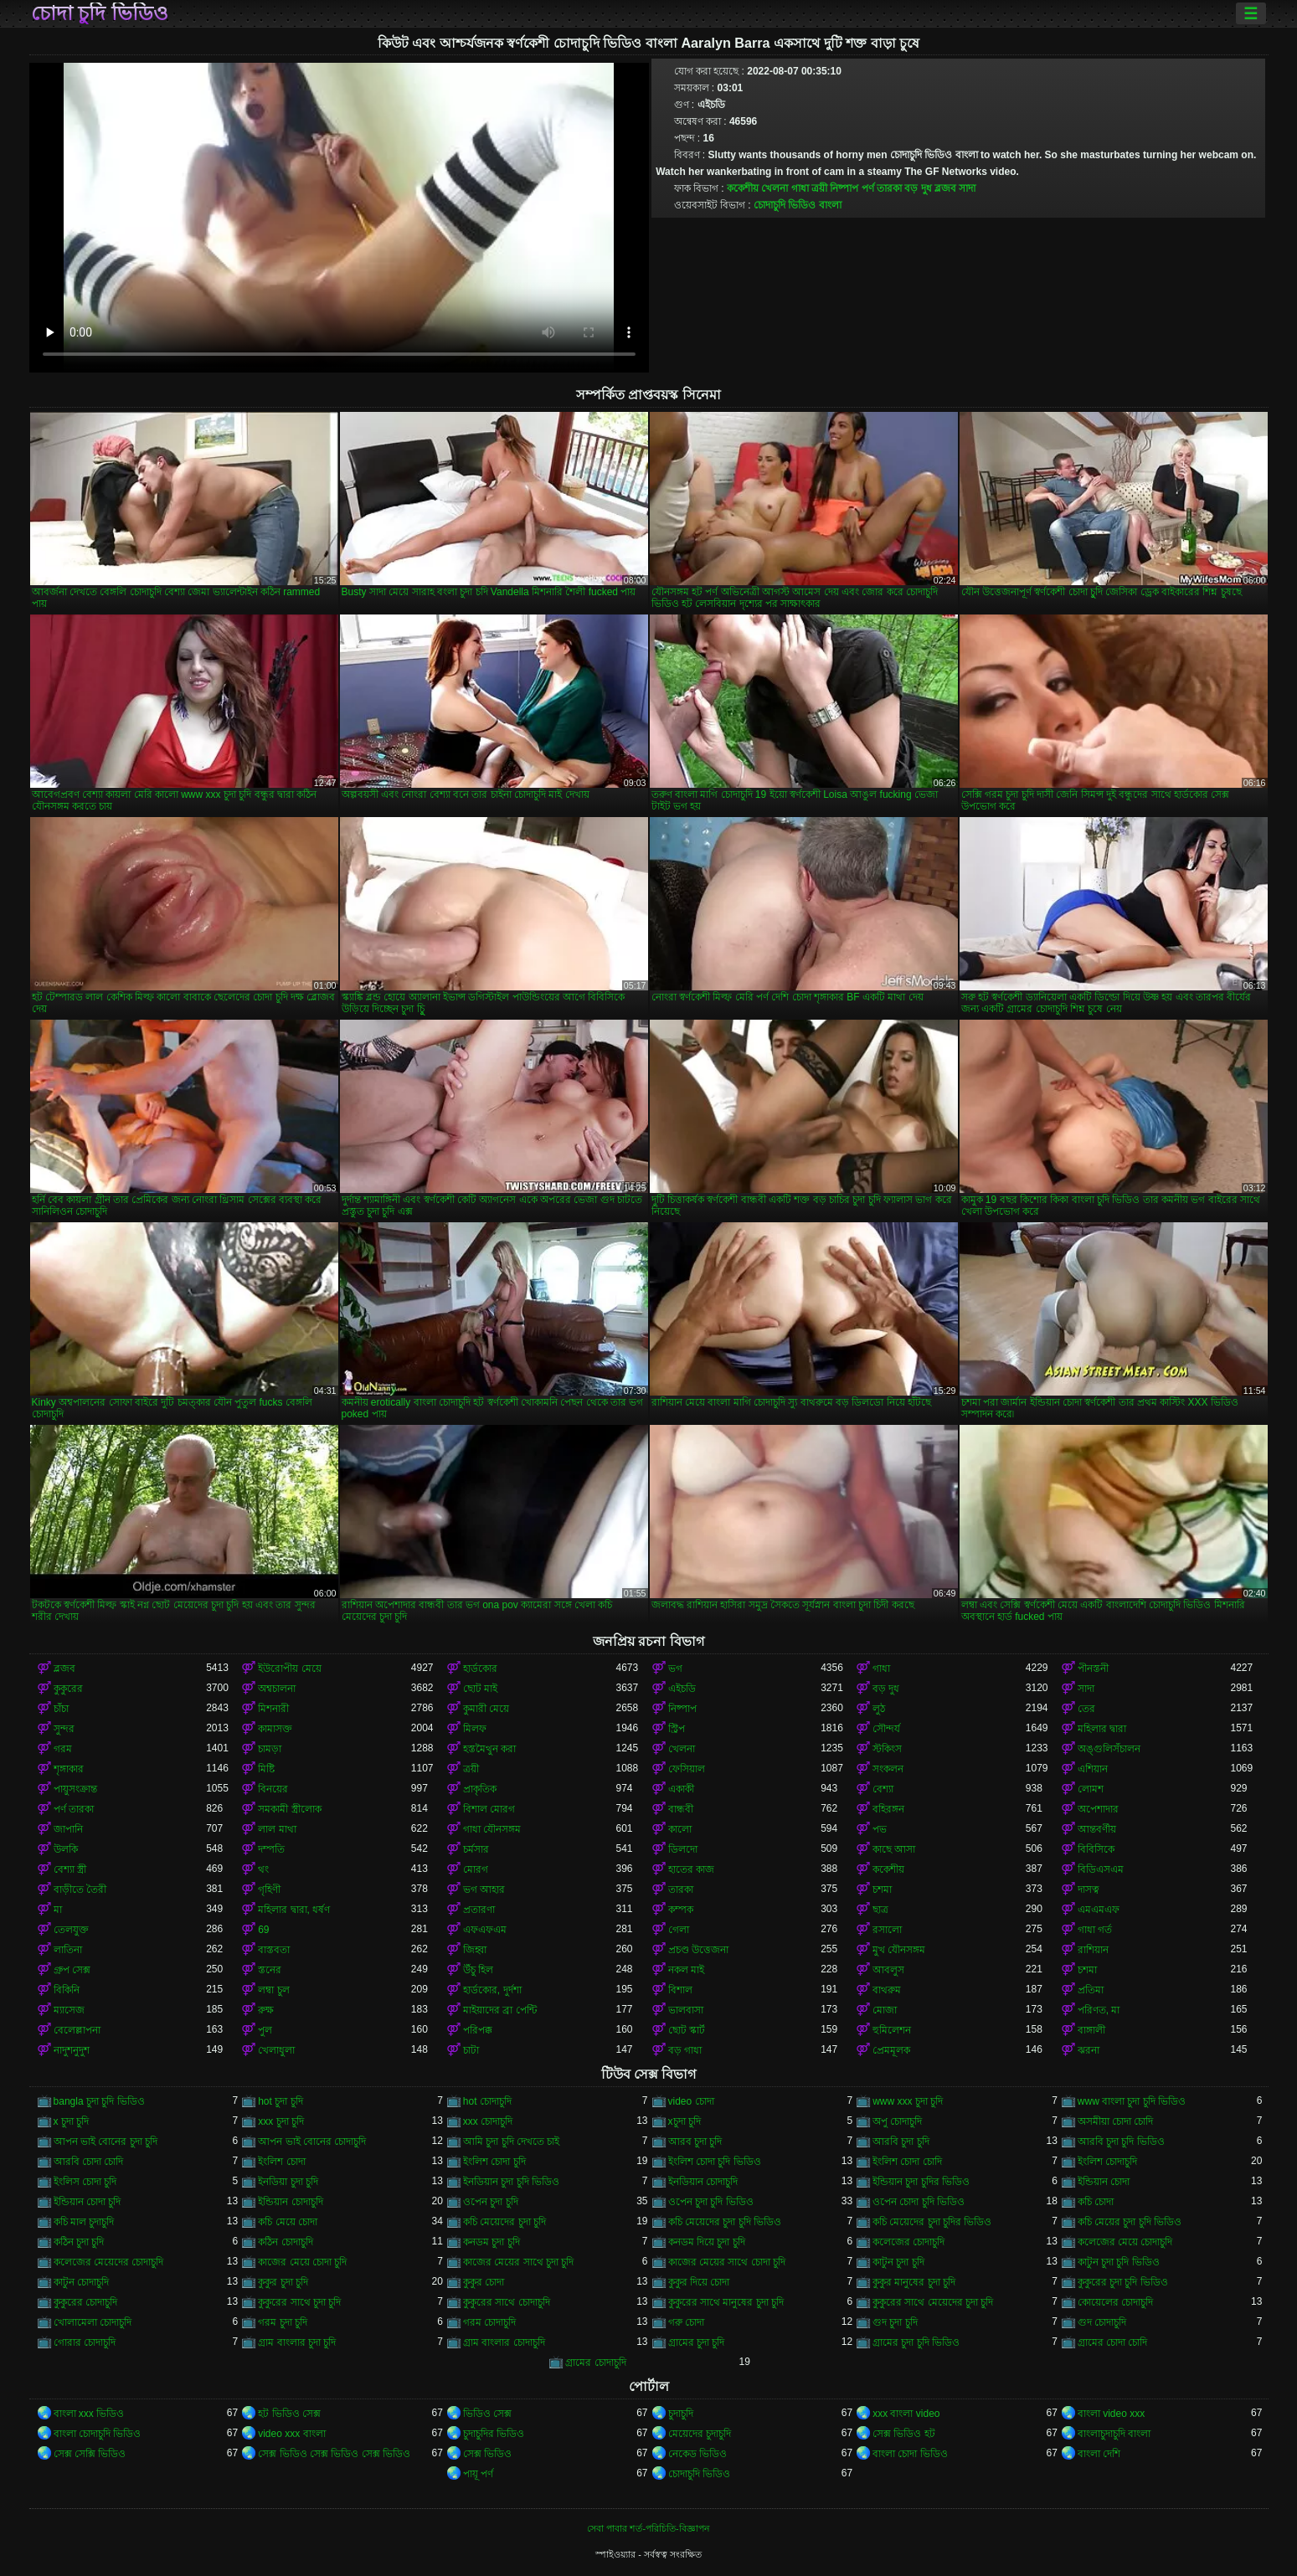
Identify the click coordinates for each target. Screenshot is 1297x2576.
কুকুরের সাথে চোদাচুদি (506, 2302)
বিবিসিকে (1096, 1849)
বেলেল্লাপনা (77, 2030)
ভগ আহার (484, 1889)
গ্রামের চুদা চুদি (696, 2342)
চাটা (471, 2050)
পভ (879, 1829)
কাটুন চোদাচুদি (81, 2282)
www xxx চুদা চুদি (907, 2101)
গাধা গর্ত (1095, 1930)
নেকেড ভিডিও (697, 2454)
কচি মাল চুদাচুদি (84, 2222)
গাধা (800, 188)
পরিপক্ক (477, 2030)
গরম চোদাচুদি (489, 2322)
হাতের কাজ (691, 1869)
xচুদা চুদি (684, 2121)
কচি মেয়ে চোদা (287, 2222)
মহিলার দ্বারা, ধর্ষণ (294, 1909)
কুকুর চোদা (483, 2282)
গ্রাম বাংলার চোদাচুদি (504, 2342)
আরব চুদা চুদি (695, 2141)
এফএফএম (485, 1930)
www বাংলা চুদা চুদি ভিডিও (1132, 2101)
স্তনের (269, 1970)
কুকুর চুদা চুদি (283, 2282)
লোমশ (1091, 1789)
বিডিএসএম (1101, 1869)
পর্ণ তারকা (882, 188)
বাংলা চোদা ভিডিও (910, 2454)
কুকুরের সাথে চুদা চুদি (299, 2302)
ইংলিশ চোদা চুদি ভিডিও (714, 2161)
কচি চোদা (1096, 2202)
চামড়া (269, 1749)
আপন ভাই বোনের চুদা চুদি (105, 2141)
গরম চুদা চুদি (282, 2322)
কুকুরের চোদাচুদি (85, 2302)
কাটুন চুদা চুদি (898, 2262)
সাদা (967, 188)
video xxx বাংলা (291, 2434)
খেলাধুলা (276, 2050)
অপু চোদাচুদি (897, 2121)
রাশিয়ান (1093, 1950)
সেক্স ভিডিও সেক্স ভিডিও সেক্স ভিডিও (334, 2454)
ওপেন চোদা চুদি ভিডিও (918, 2202)
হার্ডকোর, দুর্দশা (492, 1990)
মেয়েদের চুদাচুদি (699, 2434)
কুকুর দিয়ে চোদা (699, 2282)
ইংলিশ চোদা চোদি (907, 2161)
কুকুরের (68, 1688)
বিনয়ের (273, 1789)
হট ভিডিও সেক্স (289, 2413)
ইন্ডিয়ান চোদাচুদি (290, 2202)
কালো (680, 1829)
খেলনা (774, 188)
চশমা (882, 1889)
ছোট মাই (480, 1688)
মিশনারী (273, 1709)
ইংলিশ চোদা (281, 2161)
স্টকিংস (887, 1749)
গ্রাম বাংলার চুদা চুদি (297, 2342)
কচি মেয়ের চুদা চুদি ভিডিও (1129, 2222)
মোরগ (475, 1869)
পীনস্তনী (1093, 1668)
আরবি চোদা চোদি (89, 2161)
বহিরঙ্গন (888, 1809)
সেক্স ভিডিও (487, 2454)
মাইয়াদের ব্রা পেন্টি (500, 2010)
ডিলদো (682, 1849)
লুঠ (878, 1709)
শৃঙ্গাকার (69, 1769)
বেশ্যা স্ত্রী (70, 1869)
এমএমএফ (1098, 1909)
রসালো (887, 1930)
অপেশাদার (1098, 1809)
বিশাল (680, 1990)
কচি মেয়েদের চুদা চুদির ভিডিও (931, 2222)
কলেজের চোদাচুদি (908, 2242)
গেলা (678, 1930)
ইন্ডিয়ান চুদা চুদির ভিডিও (921, 2182)
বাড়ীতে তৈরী (80, 1889)
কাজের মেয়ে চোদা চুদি (302, 2262)
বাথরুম (886, 1990)
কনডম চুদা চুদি (491, 2242)
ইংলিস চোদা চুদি (85, 2182)
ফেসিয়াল (686, 1769)
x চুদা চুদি (72, 2121)
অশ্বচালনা (277, 1688)
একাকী (681, 1789)
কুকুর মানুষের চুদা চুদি (913, 2282)
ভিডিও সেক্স (487, 2413)
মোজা (884, 2010)
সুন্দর (64, 1729)
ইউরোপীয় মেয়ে (289, 1668)
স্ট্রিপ (676, 1729)
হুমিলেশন (891, 2030)
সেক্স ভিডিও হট (903, 2434)
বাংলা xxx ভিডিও (89, 2413)
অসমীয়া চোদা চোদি (1116, 2121)
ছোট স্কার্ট (686, 2030)
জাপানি (68, 1829)
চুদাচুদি (680, 2413)
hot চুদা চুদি (280, 2101)
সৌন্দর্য (886, 1729)
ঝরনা (1088, 2050)
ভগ (675, 1668)
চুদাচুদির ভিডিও (493, 2434)
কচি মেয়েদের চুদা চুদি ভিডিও (724, 2222)
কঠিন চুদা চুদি (79, 2242)
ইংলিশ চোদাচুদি (1107, 2161)
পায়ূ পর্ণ (478, 2474)
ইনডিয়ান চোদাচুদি (703, 2182)
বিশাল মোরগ (489, 1809)
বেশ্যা (882, 1789)
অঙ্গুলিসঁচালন (1109, 1749)
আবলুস (888, 1970)
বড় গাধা (685, 2050)
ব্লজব (945, 188)
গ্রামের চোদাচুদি (595, 2362)
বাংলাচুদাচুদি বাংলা (1114, 2434)
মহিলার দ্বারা (1102, 1729)
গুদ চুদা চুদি (895, 2322)
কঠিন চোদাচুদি (285, 2242)
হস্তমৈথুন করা (489, 1749)
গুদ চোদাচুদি (1102, 2322)
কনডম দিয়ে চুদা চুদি (706, 2242)
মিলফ (474, 1729)
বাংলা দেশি (1099, 2454)
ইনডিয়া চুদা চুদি (288, 2182)
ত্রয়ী (819, 188)
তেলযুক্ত (71, 1930)
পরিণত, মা (1099, 2010)
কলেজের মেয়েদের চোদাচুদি (109, 2262)
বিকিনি (67, 1990)
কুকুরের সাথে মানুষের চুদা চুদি (726, 2302)
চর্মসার (476, 1849)
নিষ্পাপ (844, 188)
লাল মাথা (277, 1829)
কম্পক (680, 1909)
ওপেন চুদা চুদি (490, 2202)
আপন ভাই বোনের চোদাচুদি (312, 2141)
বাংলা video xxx (1111, 2413)
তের (1086, 1709)
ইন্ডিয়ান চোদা (1104, 2182)
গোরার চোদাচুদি (85, 2342)
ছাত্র (880, 1909)
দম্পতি (271, 1849)
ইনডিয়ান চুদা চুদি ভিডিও (511, 2182)
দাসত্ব (1088, 1889)
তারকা (680, 1889)
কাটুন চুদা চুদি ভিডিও (1119, 2262)
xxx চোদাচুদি (487, 2121)
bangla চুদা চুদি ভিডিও (99, 2101)
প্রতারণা (479, 1909)
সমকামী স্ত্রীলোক (289, 1809)
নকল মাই (686, 1970)
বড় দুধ (917, 188)
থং (263, 1869)
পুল (265, 2030)
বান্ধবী (680, 1809)
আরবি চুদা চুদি (900, 2141)
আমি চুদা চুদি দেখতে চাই (511, 2141)
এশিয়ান (1093, 1769)
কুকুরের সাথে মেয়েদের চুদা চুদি (932, 2302)
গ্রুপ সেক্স (72, 1970)
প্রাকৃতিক (480, 1789)
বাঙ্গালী (1091, 2030)
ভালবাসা (685, 2010)
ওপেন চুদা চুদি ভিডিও (711, 2202)
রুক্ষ (266, 2010)
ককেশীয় (743, 188)
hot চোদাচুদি (487, 2101)
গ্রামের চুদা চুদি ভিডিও (916, 2342)
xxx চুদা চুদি (281, 2121)
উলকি (66, 1849)
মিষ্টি (266, 1769)
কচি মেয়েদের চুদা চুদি (504, 2222)
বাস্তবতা (274, 1950)
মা (58, 1909)
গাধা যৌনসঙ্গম (492, 1829)
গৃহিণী (269, 1889)
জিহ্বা (474, 1950)
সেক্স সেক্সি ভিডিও (90, 2454)
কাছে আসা (893, 1849)
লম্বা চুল (273, 1990)
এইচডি (682, 1688)
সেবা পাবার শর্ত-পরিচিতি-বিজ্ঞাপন (648, 2528)
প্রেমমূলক (891, 2050)
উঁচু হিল (478, 1970)
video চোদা (691, 2101)
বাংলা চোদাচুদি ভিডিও (98, 2434)
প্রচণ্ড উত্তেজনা (698, 1950)
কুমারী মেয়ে (486, 1709)
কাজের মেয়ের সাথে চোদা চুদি (726, 2262)
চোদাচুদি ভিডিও (699, 2474)
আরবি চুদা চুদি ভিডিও (1121, 2141)
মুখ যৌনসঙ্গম (898, 1950)
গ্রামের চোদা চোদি (1113, 2342)
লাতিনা (68, 1950)
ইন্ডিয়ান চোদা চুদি (87, 2202)
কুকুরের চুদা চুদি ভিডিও (1123, 2282)
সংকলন (887, 1769)
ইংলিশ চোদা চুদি (494, 2161)
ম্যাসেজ (69, 2010)
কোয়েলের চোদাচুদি (1115, 2302)
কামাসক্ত (275, 1729)
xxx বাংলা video (905, 2413)
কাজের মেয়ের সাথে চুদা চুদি (518, 2262)
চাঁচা (61, 1709)
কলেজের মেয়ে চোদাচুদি (1125, 2242)
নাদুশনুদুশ (72, 2050)
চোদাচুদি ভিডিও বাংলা (798, 205)
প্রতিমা (1091, 1990)
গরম (63, 1749)
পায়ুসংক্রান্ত (75, 1789)
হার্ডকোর (480, 1668)
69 (263, 1930)
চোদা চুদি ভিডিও (99, 13)
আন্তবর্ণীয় (1097, 1829)
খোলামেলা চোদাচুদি (92, 2322)
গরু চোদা (686, 2322)
